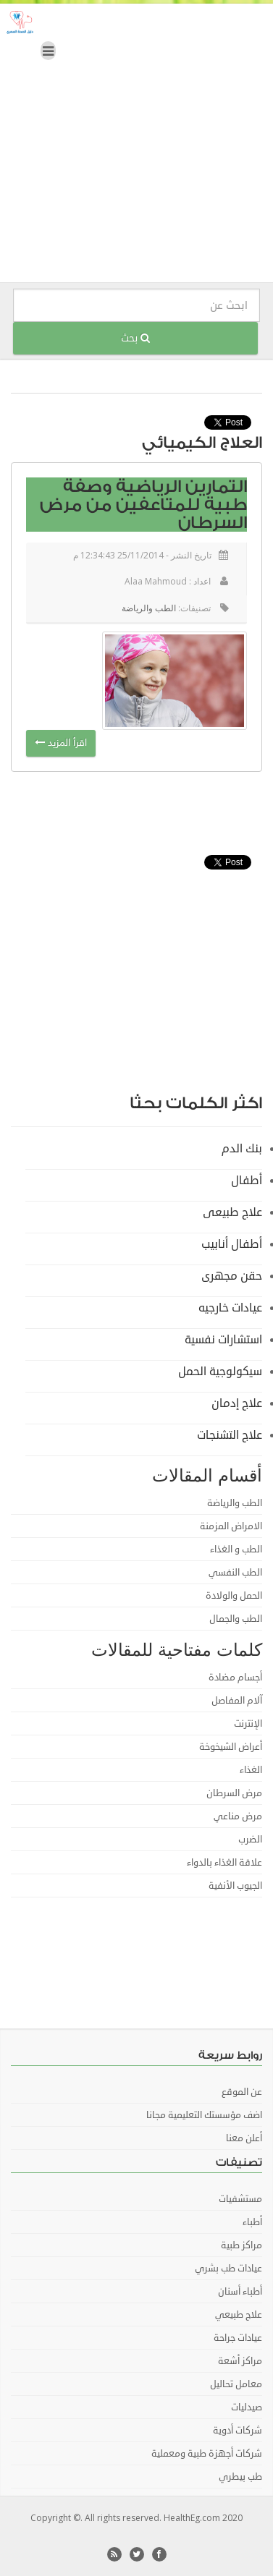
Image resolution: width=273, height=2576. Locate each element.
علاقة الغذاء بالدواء (224, 1862)
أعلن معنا (244, 2138)
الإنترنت (248, 1723)
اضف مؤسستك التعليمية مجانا (204, 2115)
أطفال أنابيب (231, 1244)
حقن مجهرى (231, 1276)
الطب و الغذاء (236, 1549)
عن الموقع (242, 2092)
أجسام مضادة (235, 1677)
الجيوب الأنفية (235, 1885)
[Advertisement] (136, 146)
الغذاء (251, 1770)
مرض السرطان (234, 1793)
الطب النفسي (235, 1572)
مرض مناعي (238, 1816)
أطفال (246, 1181)
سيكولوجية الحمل (220, 1372)
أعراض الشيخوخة (230, 1747)
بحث (135, 338)
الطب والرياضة (149, 608)
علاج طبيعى (232, 1212)
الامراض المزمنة (231, 1526)
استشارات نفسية (223, 1340)
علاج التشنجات (229, 1435)
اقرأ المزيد (61, 743)
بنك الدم (242, 1149)
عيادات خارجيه (230, 1308)
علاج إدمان (236, 1403)
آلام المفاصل (236, 1700)
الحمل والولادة (234, 1595)
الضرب (250, 1839)
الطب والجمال (235, 1618)
